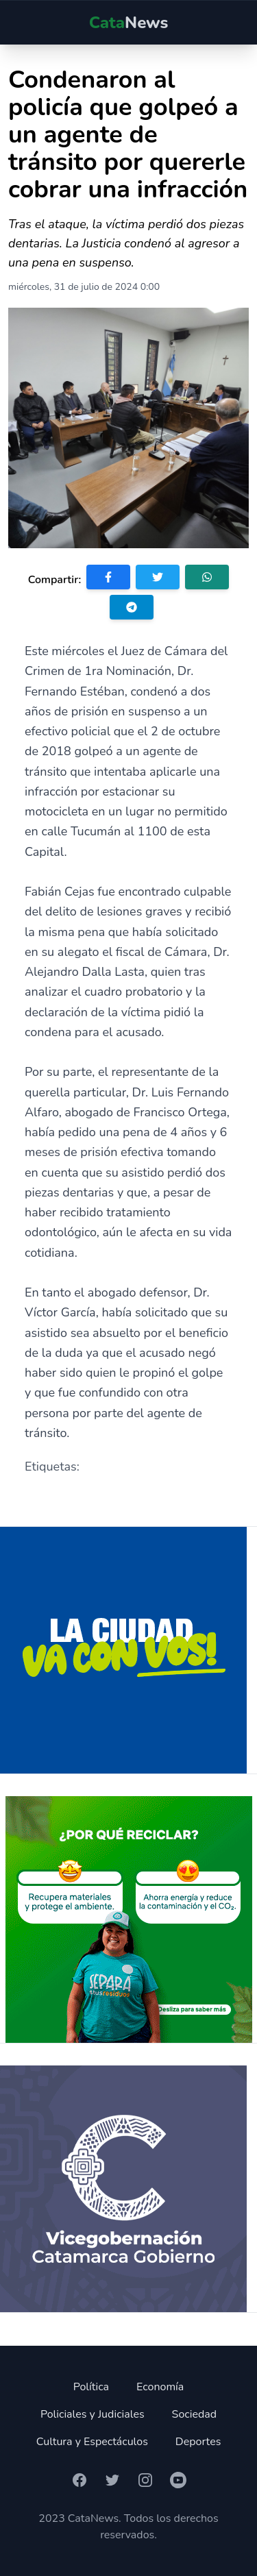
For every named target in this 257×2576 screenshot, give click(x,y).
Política (91, 2386)
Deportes (198, 2441)
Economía (160, 2386)
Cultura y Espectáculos (92, 2441)
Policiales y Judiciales (92, 2414)
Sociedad (194, 2414)
